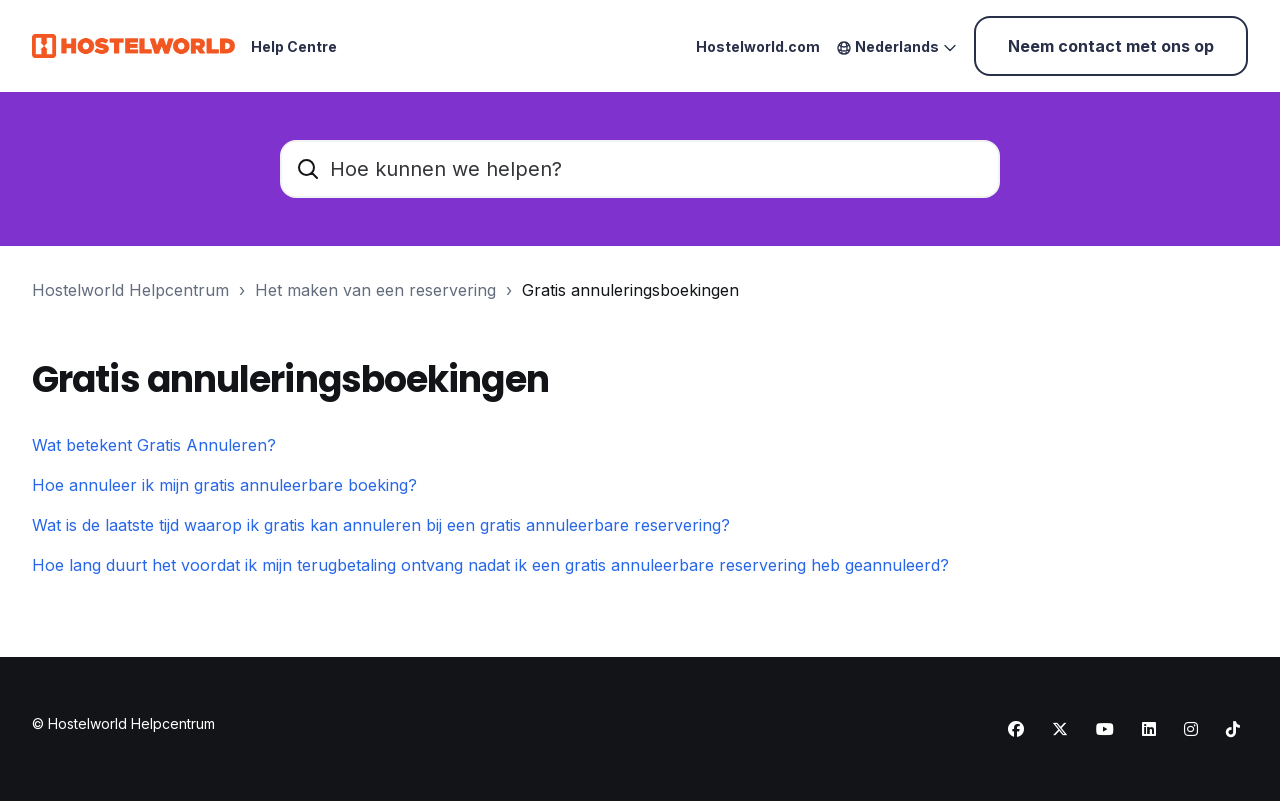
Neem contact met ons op (1111, 46)
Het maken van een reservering (375, 290)
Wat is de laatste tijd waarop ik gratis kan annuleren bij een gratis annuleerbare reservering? (381, 525)
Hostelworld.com (758, 46)
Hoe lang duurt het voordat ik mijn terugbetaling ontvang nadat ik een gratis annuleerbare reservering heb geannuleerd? (490, 565)
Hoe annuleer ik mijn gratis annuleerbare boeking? (224, 485)
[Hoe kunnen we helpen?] (640, 169)
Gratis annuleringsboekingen (630, 290)
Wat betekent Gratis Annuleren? (154, 445)
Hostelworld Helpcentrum (130, 290)
